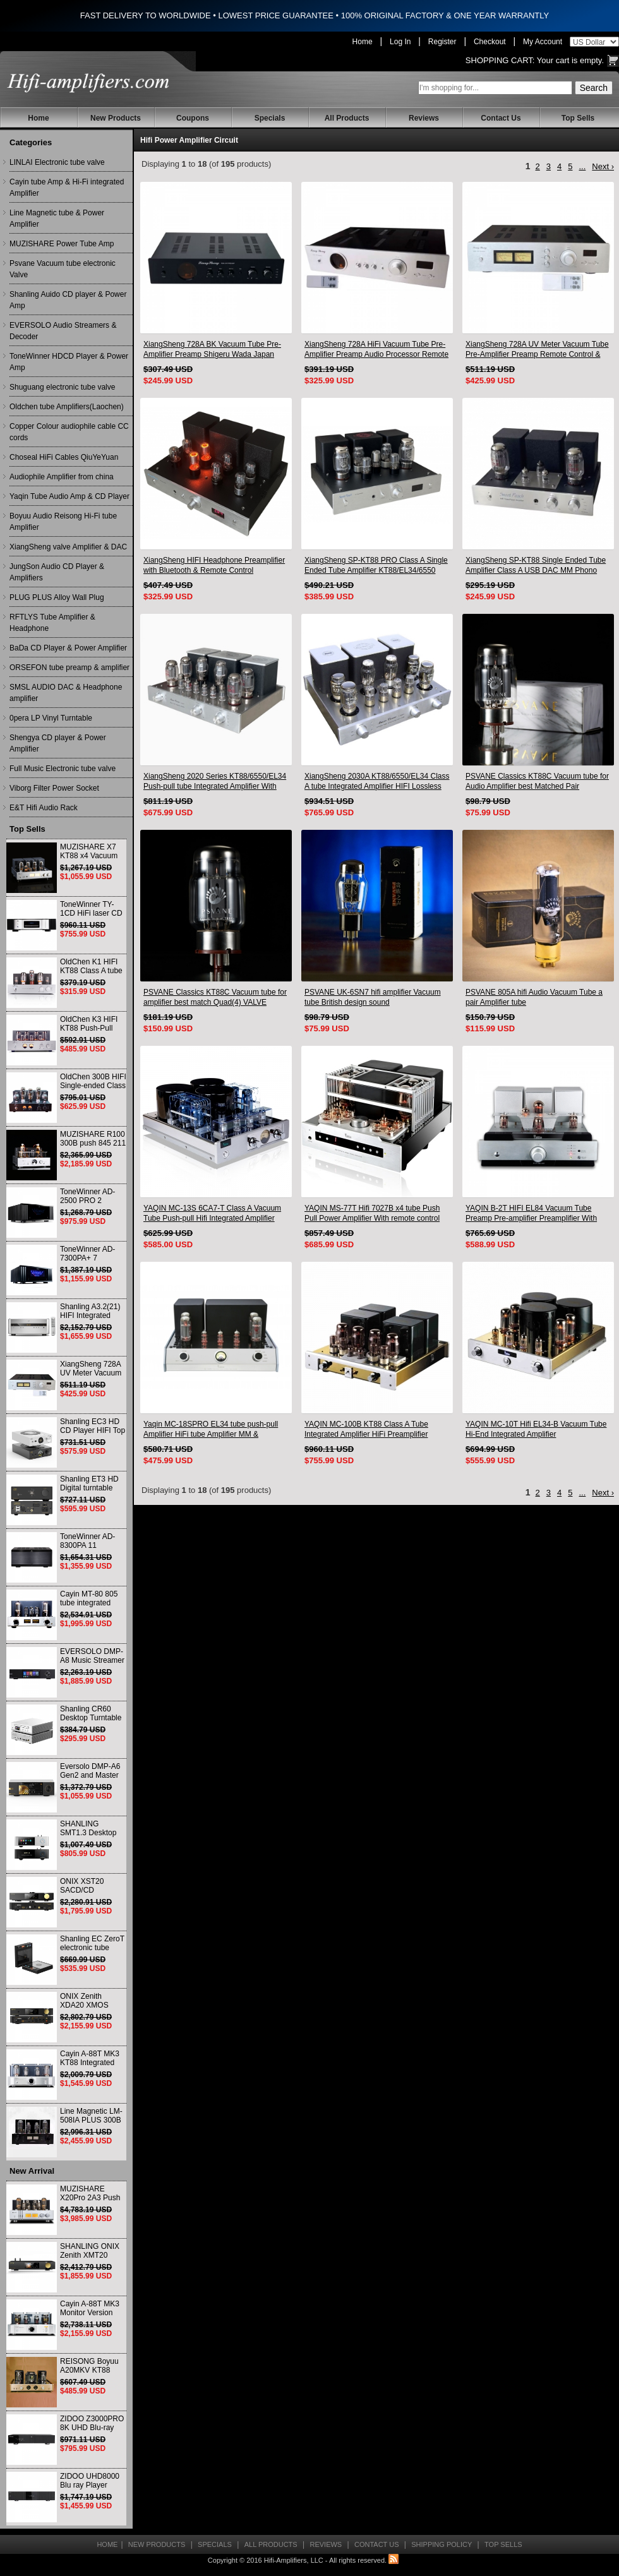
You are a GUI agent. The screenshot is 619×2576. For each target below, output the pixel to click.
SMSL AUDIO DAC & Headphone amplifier (65, 693)
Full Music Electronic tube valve (62, 768)
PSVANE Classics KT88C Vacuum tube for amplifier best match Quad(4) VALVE (215, 997)
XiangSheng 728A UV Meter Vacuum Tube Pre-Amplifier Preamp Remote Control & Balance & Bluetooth (537, 349)
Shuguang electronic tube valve (62, 387)
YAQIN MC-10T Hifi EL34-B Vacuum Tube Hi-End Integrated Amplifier (536, 1429)
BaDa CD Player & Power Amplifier (68, 648)
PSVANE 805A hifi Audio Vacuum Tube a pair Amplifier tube (534, 997)
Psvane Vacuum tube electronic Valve (62, 269)
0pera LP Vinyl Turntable (50, 718)
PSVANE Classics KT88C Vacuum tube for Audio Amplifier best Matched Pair (537, 781)
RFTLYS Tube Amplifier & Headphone (52, 623)
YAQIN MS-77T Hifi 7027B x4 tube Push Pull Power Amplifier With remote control (372, 1213)
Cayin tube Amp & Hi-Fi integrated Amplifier (66, 187)
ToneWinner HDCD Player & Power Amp (68, 362)
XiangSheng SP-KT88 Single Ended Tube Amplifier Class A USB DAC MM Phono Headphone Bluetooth (536, 565)
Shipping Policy (441, 2544)
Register (442, 41)
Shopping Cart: (500, 60)
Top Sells (578, 118)
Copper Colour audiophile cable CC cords (69, 432)
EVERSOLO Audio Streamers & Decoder (62, 331)
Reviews (424, 118)
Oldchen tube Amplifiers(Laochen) (66, 406)
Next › (603, 166)
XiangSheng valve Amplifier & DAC (68, 546)
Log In (400, 41)
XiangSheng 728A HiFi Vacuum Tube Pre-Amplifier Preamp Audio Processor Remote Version (376, 349)
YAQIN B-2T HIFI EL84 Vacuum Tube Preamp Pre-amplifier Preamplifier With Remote (531, 1213)
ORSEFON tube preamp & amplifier (69, 667)
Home (362, 41)
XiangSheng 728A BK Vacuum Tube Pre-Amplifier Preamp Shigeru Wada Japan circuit (212, 349)
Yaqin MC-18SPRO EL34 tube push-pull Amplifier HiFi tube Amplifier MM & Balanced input (210, 1429)
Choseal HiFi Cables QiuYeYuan (63, 457)
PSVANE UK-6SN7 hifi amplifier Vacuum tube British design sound (372, 997)
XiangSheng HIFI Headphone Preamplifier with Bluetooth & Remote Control (214, 565)
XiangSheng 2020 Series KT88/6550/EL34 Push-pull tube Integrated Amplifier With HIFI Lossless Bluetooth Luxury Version (214, 781)
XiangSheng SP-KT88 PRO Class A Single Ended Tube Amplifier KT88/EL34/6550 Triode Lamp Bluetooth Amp (376, 565)
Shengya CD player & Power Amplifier (57, 743)
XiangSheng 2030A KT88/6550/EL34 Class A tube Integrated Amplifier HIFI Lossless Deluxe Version (377, 781)
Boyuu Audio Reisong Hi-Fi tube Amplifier (63, 522)
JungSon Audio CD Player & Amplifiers (56, 572)
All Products (347, 118)
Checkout (490, 41)
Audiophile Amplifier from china (61, 476)
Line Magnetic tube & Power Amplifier (56, 218)
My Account (542, 41)
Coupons (192, 118)
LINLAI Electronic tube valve (57, 162)
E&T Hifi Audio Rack (43, 807)
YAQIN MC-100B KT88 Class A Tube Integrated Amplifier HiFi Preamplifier (366, 1429)
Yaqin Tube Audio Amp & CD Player (69, 496)
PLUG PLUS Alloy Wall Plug (56, 597)
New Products (115, 118)
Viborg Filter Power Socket (54, 788)
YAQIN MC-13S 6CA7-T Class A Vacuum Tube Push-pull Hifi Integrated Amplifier (212, 1213)
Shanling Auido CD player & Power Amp (67, 300)
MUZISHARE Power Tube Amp (61, 243)
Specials (270, 118)
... (582, 166)
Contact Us (500, 118)
